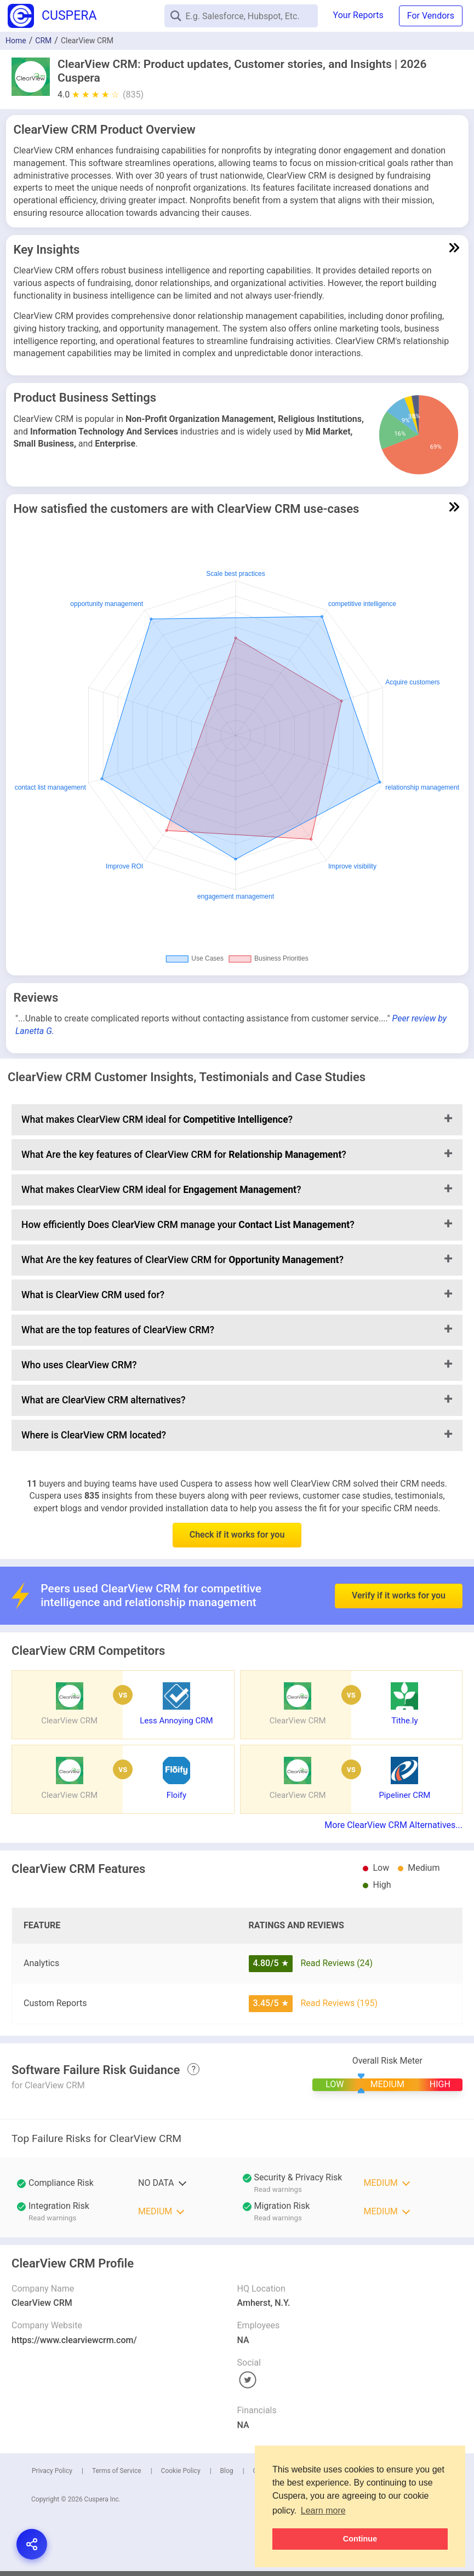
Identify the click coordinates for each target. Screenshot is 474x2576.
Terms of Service (116, 2471)
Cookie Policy (181, 2471)
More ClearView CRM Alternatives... (393, 1825)
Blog (226, 2471)
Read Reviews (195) (339, 2003)
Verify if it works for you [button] (399, 1571)
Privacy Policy (52, 2471)
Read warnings (278, 2189)
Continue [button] (360, 2538)
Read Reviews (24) (336, 1963)
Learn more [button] (323, 2510)
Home (15, 40)
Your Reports (358, 15)
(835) (133, 94)
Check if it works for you (237, 1534)
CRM (43, 40)
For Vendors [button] (430, 15)
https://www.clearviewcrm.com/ (74, 2340)
